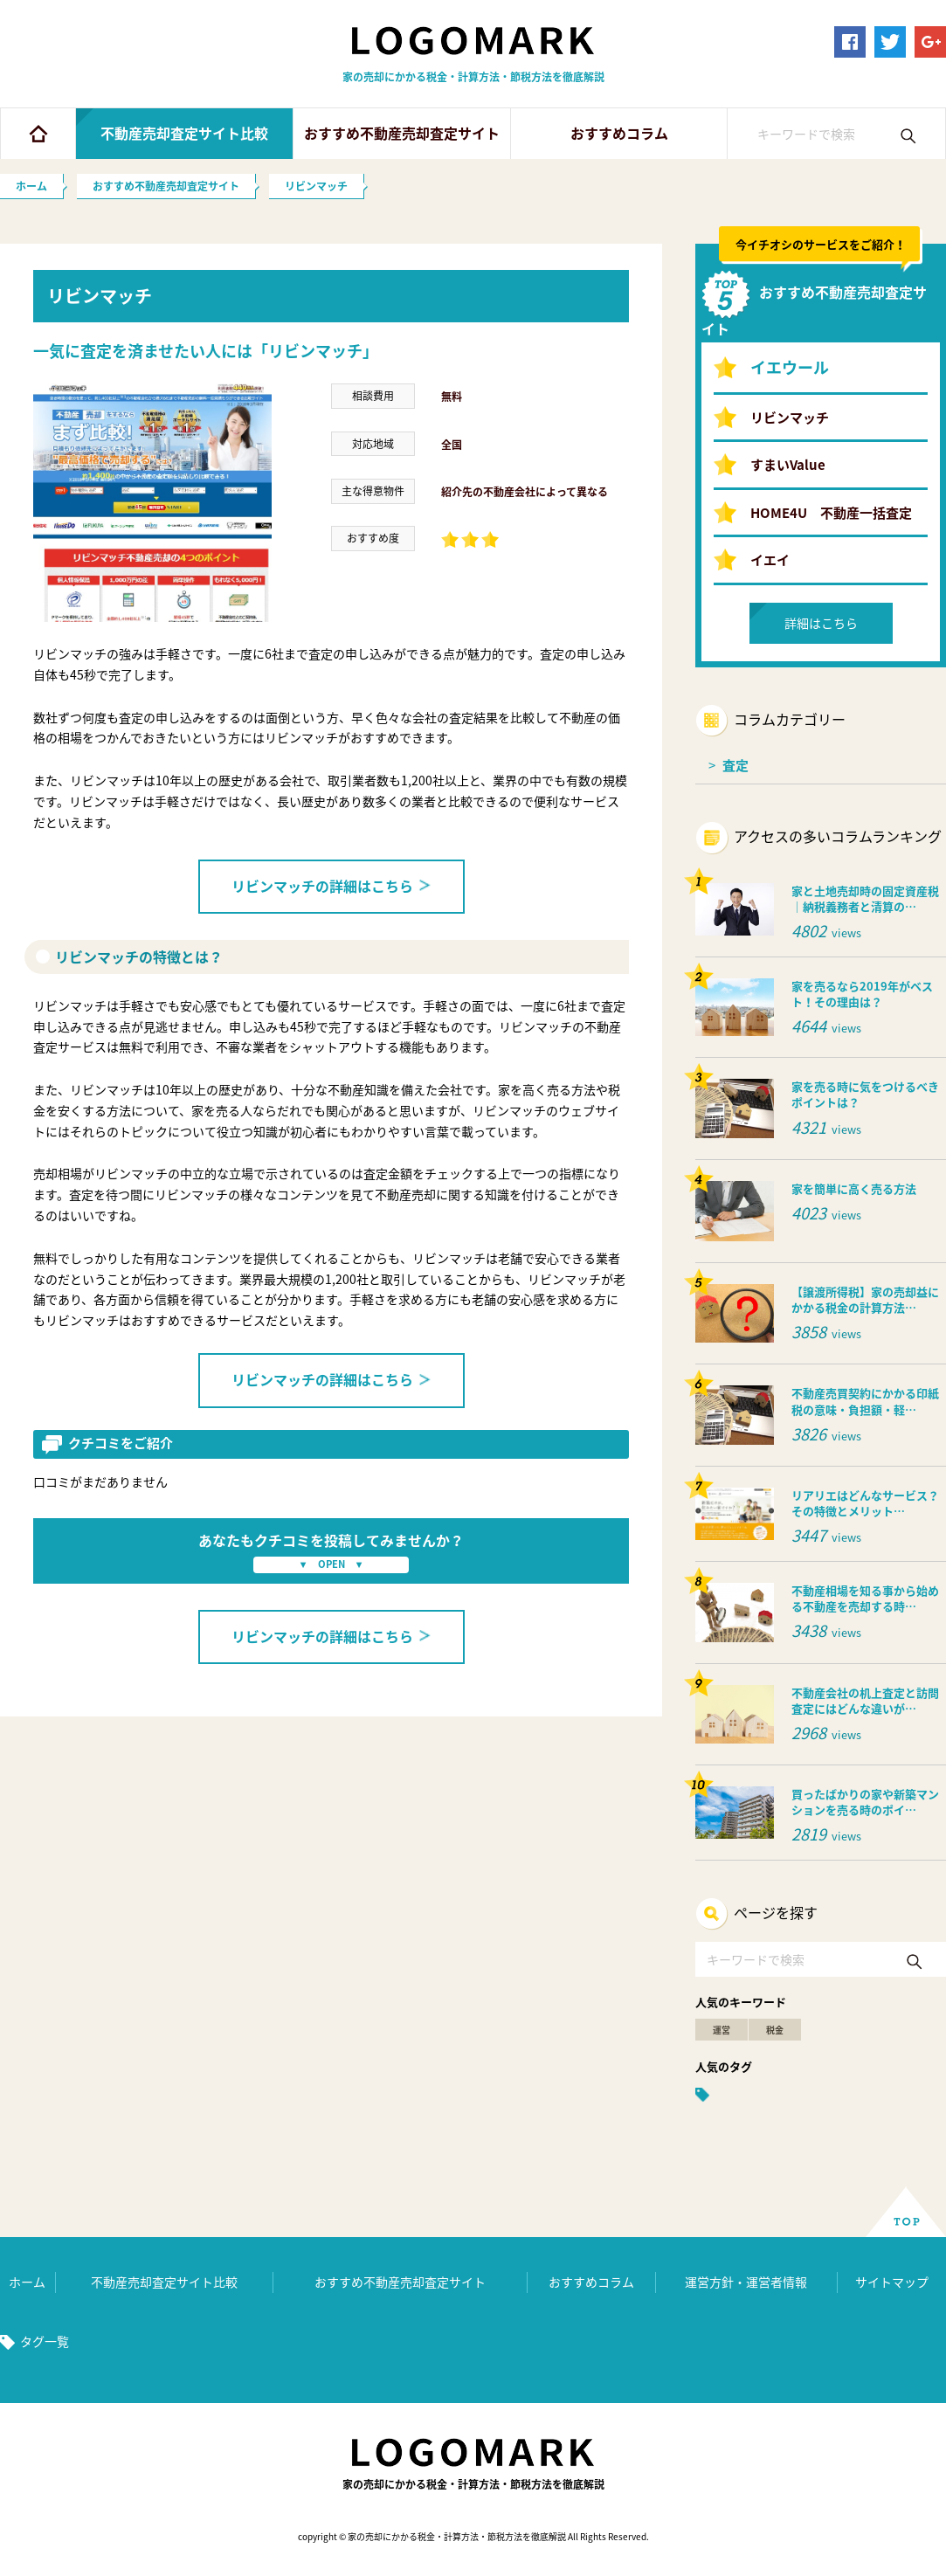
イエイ (770, 560)
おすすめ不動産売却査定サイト (402, 132)
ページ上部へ (906, 2211)
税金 (775, 2029)
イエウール (789, 367)
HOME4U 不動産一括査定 (831, 512)
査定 (735, 765)
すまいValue (787, 464)
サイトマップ (892, 2281)
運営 (721, 2029)
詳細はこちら (821, 623)
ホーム (38, 133)
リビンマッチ (789, 417)
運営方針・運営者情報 (746, 2281)
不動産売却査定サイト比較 (184, 132)
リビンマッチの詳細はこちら (331, 885)
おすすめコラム (619, 132)
